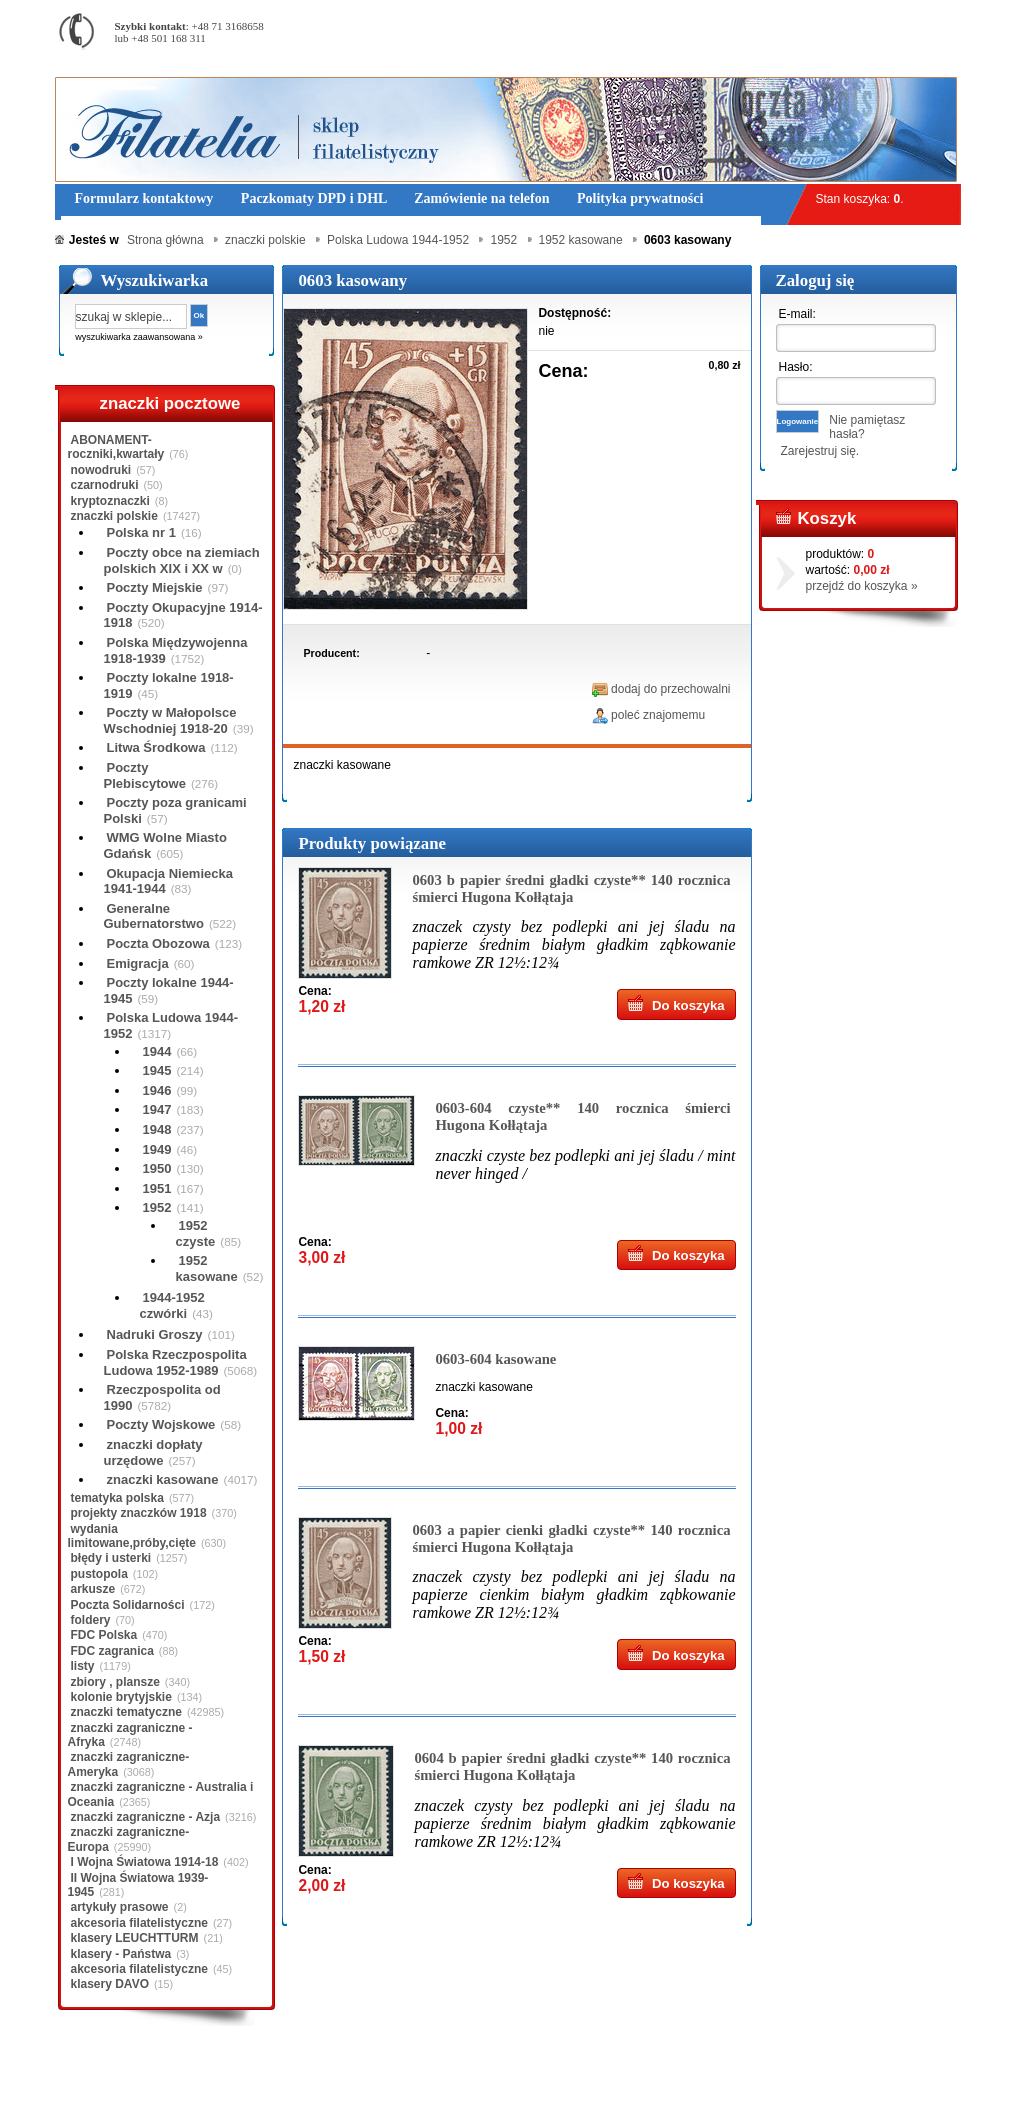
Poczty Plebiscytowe (145, 775)
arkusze (93, 1589)
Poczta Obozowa (158, 943)
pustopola (99, 1574)
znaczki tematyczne (126, 1712)
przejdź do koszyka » (862, 586)
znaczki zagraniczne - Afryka (130, 1735)
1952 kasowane (207, 1268)
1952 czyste (196, 1233)
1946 (157, 1090)
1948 (157, 1129)
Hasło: (796, 367)
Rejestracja (905, 9)
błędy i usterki (111, 1558)
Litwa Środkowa (156, 747)
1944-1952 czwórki (172, 1305)
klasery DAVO (110, 1984)
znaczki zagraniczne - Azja (146, 1817)
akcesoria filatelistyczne (139, 1923)
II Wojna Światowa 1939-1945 (138, 1885)
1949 (157, 1149)
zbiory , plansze (115, 1682)
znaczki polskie (114, 516)
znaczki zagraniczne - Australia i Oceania (161, 1794)
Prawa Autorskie (556, 2080)
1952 (157, 1207)
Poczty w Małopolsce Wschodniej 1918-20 (170, 720)
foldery (91, 1620)
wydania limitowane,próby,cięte (132, 1536)
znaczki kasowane (163, 1479)
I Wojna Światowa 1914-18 (145, 1862)
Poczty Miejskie (155, 587)
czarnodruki (105, 485)
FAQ (632, 2080)
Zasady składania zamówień (289, 2080)
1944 (157, 1051)
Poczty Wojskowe (161, 1424)
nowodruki (101, 470)
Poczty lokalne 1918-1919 (169, 685)
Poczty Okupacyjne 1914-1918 (183, 615)
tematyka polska (117, 1498)
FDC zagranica (112, 1651)
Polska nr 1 (141, 532)
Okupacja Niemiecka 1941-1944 (168, 881)
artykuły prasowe (120, 1907)
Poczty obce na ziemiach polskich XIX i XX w (182, 560)
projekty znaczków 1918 (139, 1513)
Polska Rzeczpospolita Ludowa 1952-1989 (175, 1362)
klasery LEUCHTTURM (135, 1938)
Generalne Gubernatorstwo (154, 916)
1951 (157, 1188)
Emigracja (138, 963)
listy (83, 1666)
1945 (157, 1070)
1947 (157, 1109)
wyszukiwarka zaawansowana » (139, 337)
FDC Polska (104, 1635)
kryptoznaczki (110, 501)
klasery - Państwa (121, 1954)
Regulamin (113, 2080)
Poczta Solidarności (128, 1605)
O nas (178, 2080)
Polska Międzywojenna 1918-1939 (176, 650)
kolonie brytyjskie (121, 1697)
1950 (157, 1168)
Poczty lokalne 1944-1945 (169, 990)
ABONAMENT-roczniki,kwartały (116, 447)
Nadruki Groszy (155, 1334)
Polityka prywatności (439, 2080)
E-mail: (797, 314)
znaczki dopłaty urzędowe (153, 1452)
